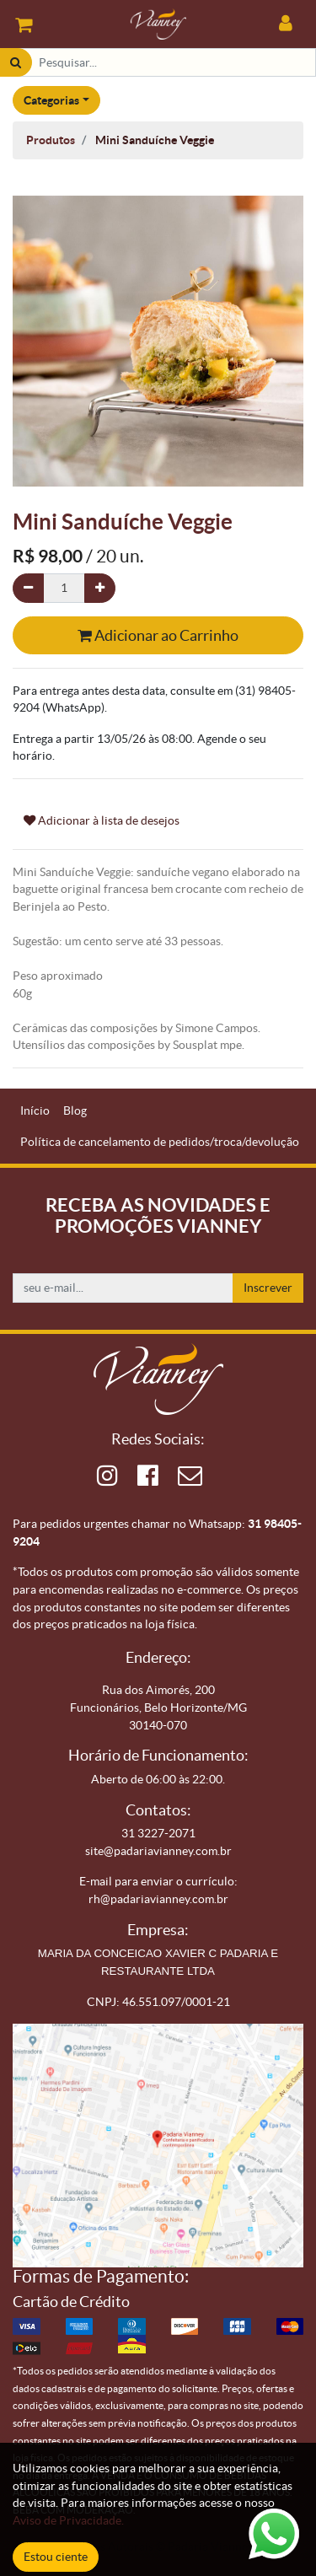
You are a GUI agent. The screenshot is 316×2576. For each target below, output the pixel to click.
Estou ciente (56, 2556)
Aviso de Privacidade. (68, 2520)
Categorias (51, 100)
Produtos (50, 140)
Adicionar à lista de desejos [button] (101, 820)
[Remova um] (28, 588)
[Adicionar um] (99, 588)
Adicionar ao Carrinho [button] (158, 635)
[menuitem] (34, 1111)
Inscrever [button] (268, 1287)
